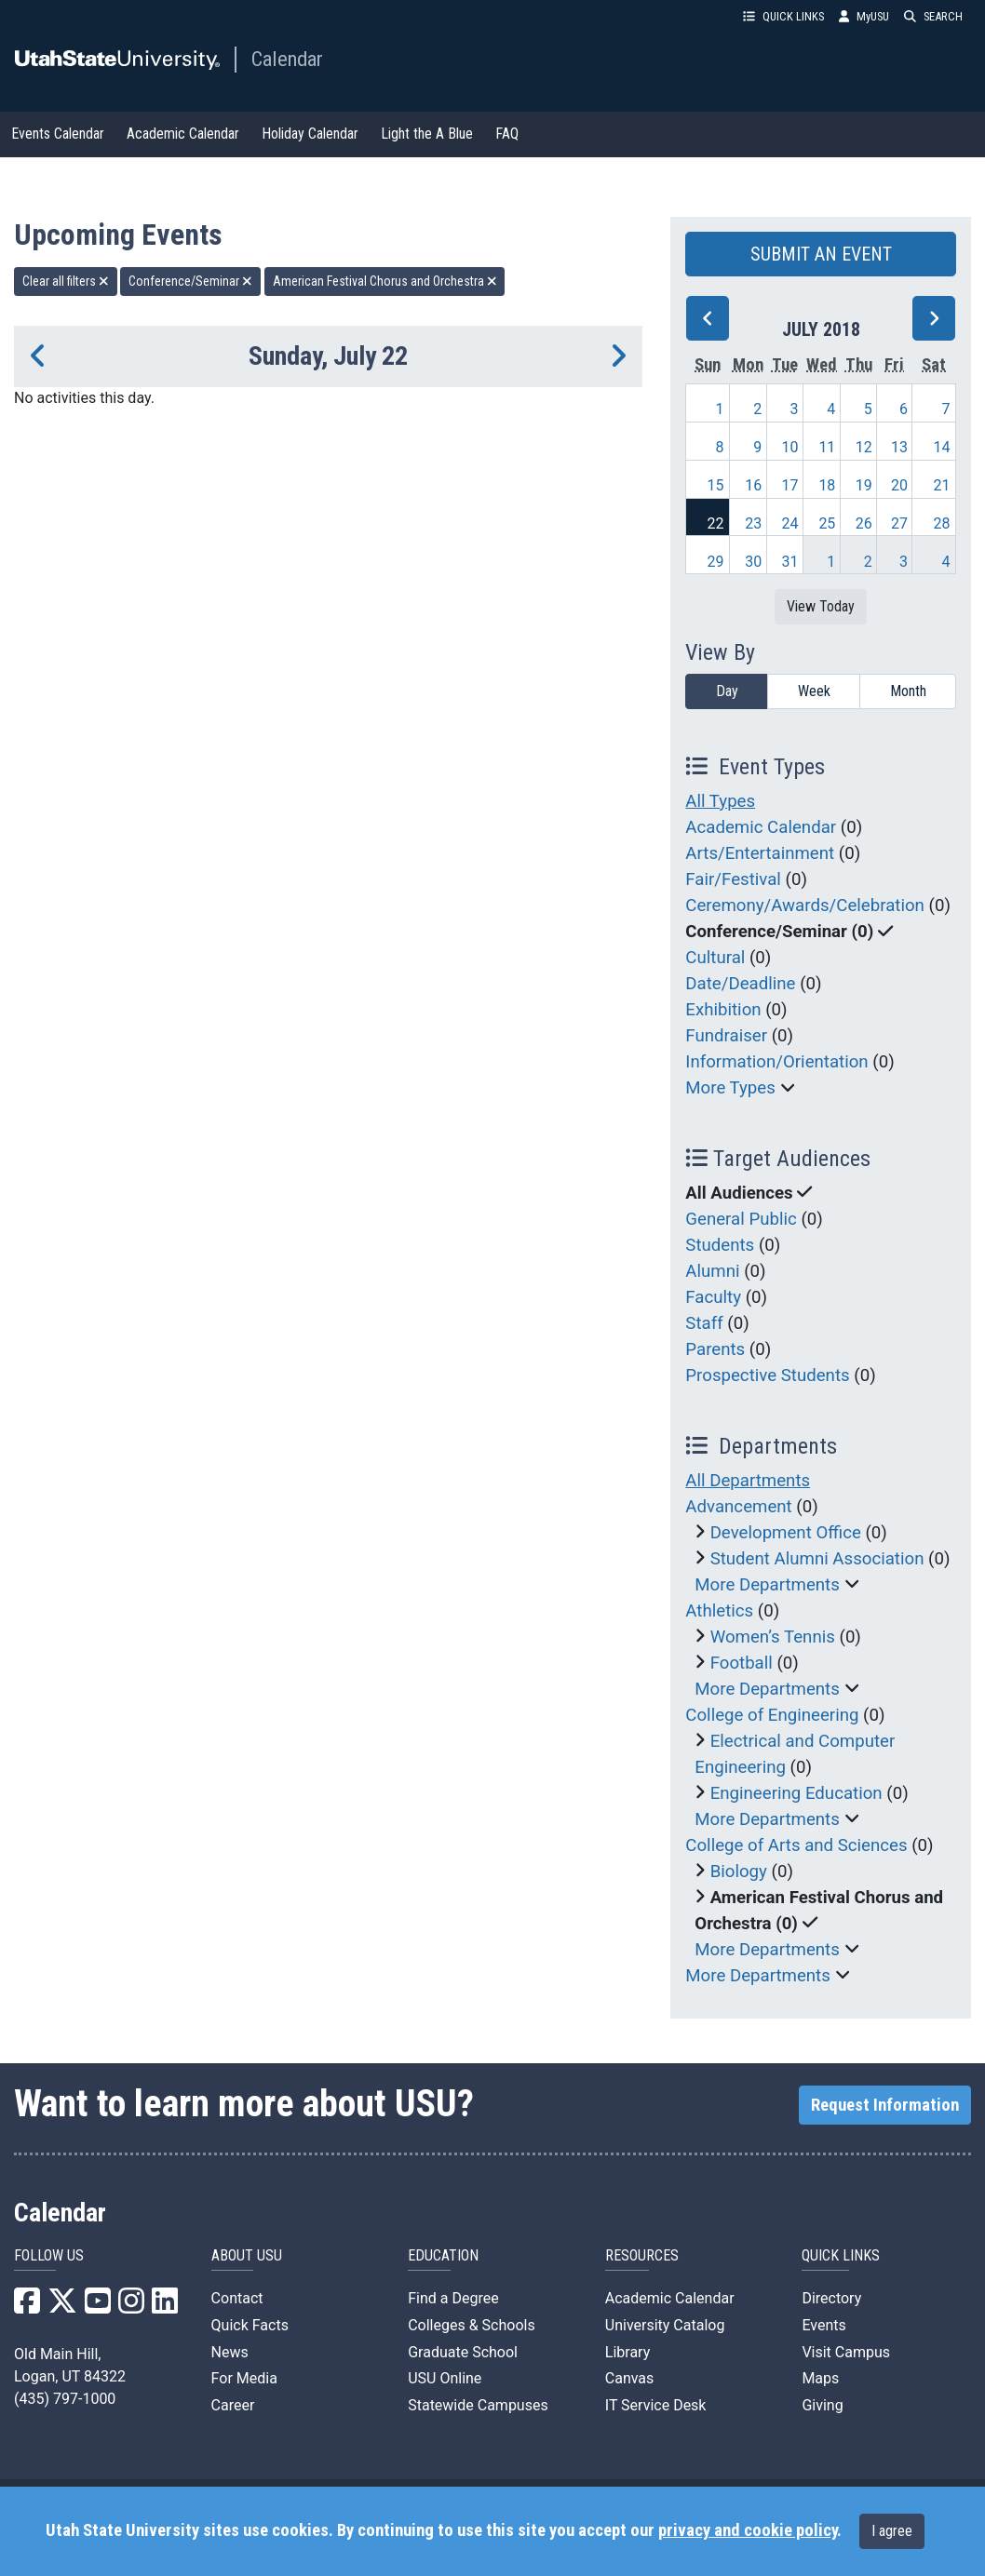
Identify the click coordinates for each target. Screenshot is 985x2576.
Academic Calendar (183, 133)
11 (826, 447)
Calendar (287, 59)
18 (826, 485)
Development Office (785, 1533)
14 (942, 447)
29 (715, 561)
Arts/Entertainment (759, 853)
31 (789, 561)
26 (864, 523)
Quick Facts (250, 2325)
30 (753, 561)
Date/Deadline (740, 983)
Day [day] (727, 691)
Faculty (713, 1297)
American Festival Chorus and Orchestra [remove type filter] (385, 281)
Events (823, 2325)
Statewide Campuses (478, 2405)
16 (753, 485)
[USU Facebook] (27, 2306)
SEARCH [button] (933, 16)
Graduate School (463, 2352)
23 (753, 523)
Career (233, 2405)
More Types (730, 1088)
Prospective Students (767, 1375)
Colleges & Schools (471, 2325)
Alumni (712, 1271)
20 (899, 485)
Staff (703, 1323)
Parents (715, 1349)
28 (942, 523)
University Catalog (665, 2325)
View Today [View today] (821, 606)
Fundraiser (726, 1036)
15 (715, 485)
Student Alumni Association (817, 1559)
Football (741, 1663)
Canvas (629, 2378)
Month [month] (908, 691)
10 (789, 447)
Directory (831, 2298)
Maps (820, 2378)
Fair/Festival (733, 879)
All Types (720, 801)
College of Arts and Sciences (796, 1845)
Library (627, 2352)
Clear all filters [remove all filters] (65, 281)
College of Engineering (771, 1715)
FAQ (507, 133)
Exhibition (723, 1010)
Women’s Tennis (772, 1637)
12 (864, 447)
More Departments (767, 1585)
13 (899, 447)
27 (899, 523)
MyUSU (864, 16)
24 (789, 523)
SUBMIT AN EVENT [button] (821, 254)
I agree (891, 2531)
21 (942, 485)
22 (715, 523)
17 (789, 485)
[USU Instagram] (131, 2306)
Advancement (738, 1506)
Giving (822, 2405)
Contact (237, 2298)
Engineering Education (796, 1793)
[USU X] (62, 2306)
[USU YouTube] (98, 2306)
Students (719, 1245)
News (230, 2352)
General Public (740, 1219)
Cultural (715, 957)
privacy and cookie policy (747, 2530)
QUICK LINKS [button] (783, 16)
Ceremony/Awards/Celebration (804, 905)
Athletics (719, 1611)
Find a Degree (453, 2298)
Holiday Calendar (310, 133)
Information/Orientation (776, 1062)
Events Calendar (57, 133)
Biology (738, 1871)
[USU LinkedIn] (165, 2306)
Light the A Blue (427, 133)
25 (826, 523)
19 (864, 485)
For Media (244, 2378)
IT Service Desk (656, 2405)
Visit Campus (846, 2352)
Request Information (885, 2105)
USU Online (444, 2378)
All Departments (747, 1480)
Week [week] (814, 691)
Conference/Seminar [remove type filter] (190, 281)
